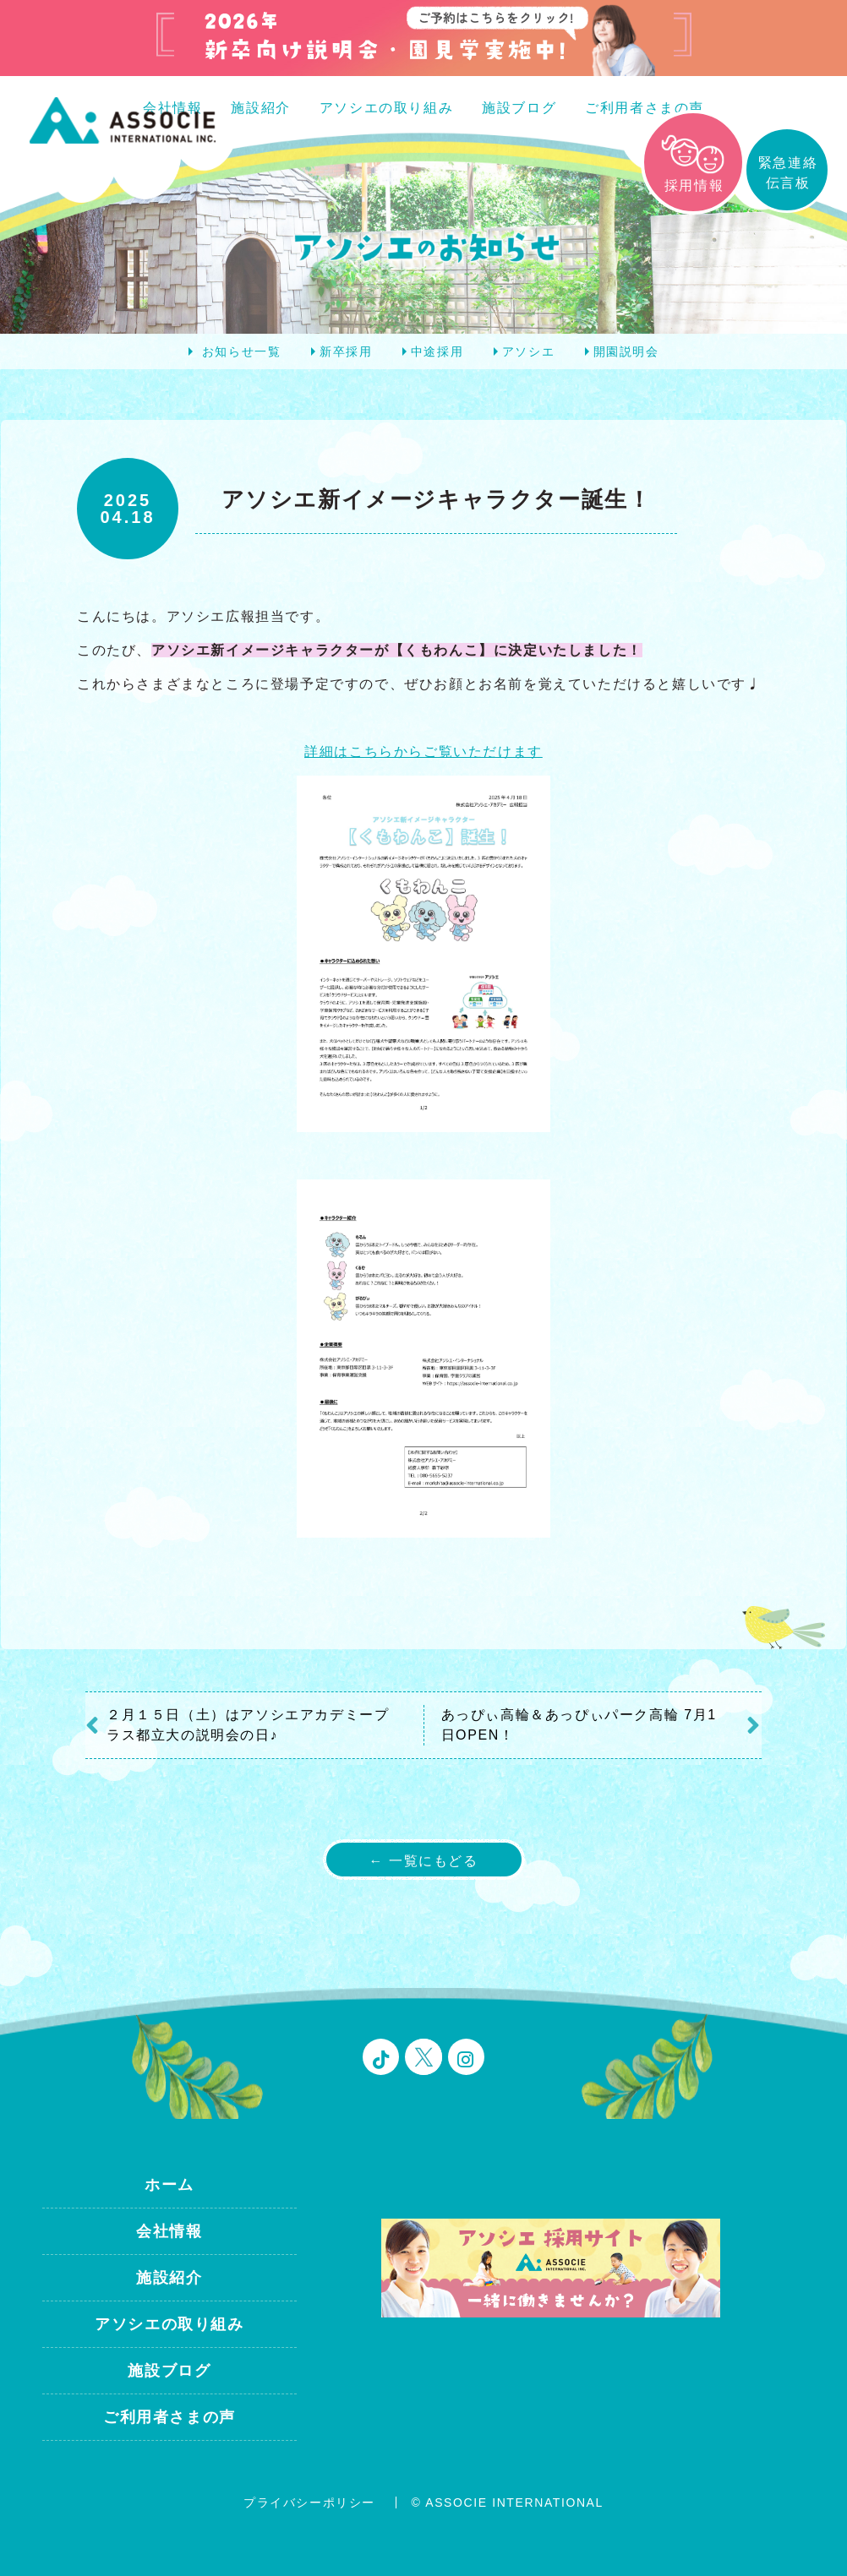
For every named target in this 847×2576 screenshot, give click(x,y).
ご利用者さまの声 (644, 108)
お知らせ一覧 (241, 351)
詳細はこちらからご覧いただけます (423, 751)
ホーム (169, 2184)
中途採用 (437, 351)
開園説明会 (626, 351)
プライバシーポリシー (309, 2502)
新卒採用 (346, 351)
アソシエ (528, 351)
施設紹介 (260, 108)
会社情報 (169, 2231)
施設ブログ (519, 108)
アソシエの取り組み (386, 108)
